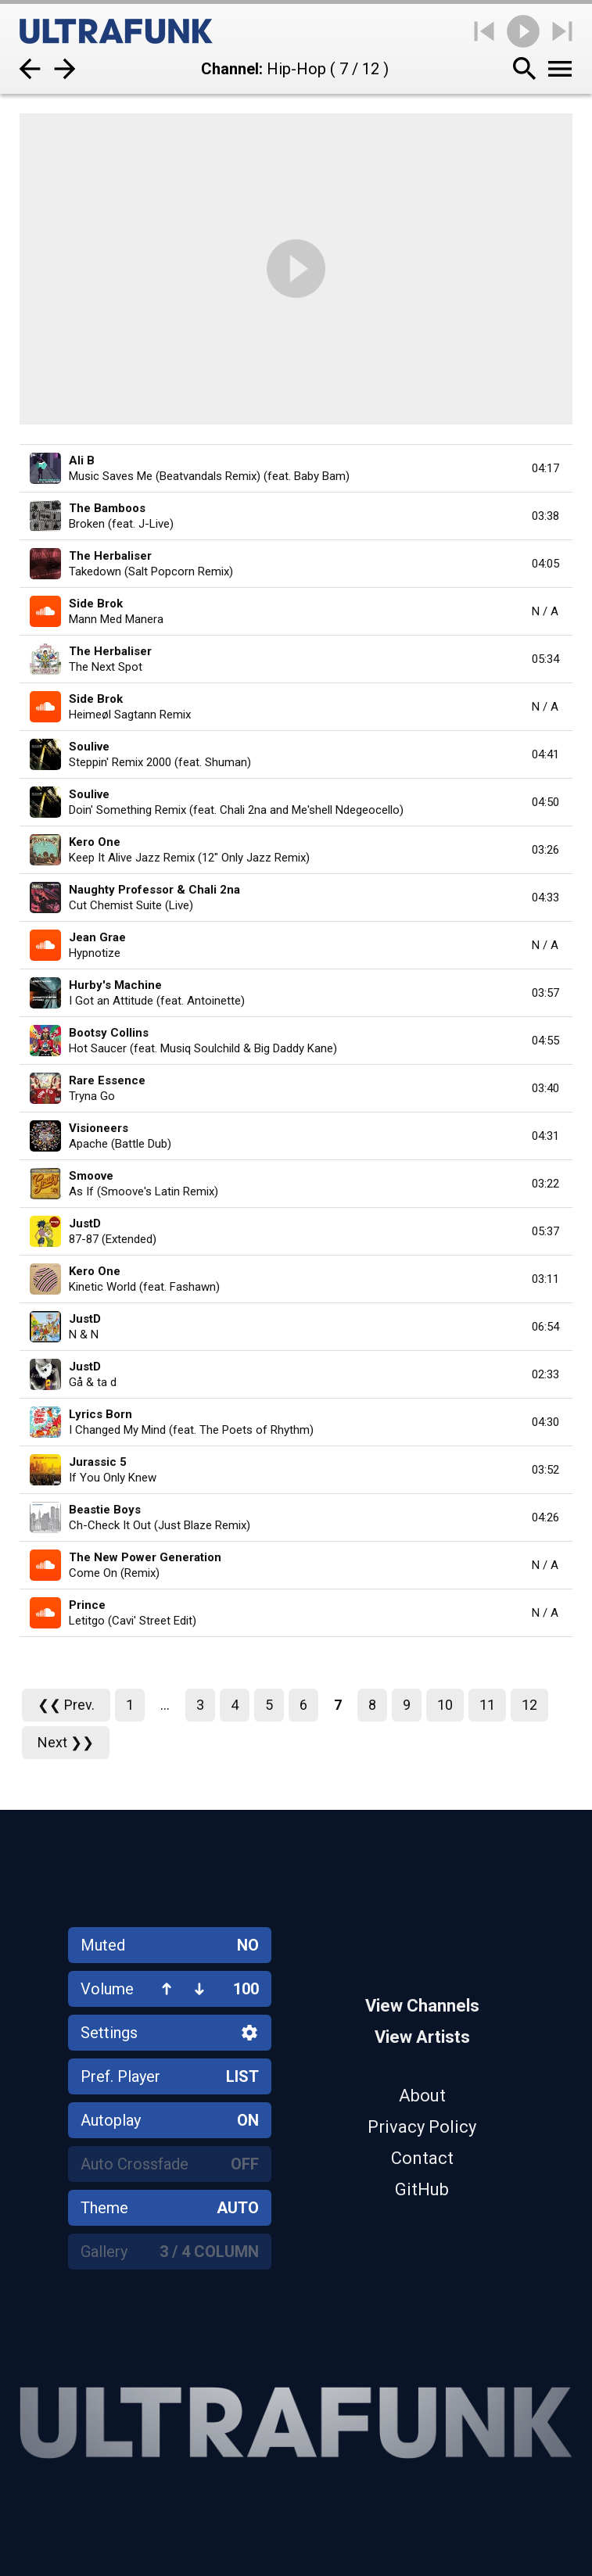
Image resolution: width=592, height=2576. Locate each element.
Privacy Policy (422, 2127)
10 (445, 1704)
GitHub (422, 2189)
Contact (422, 2158)
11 (487, 1704)
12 (529, 1704)
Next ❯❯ (66, 1742)
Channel (230, 68)
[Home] (116, 31)
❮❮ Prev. (66, 1704)
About (422, 2095)
